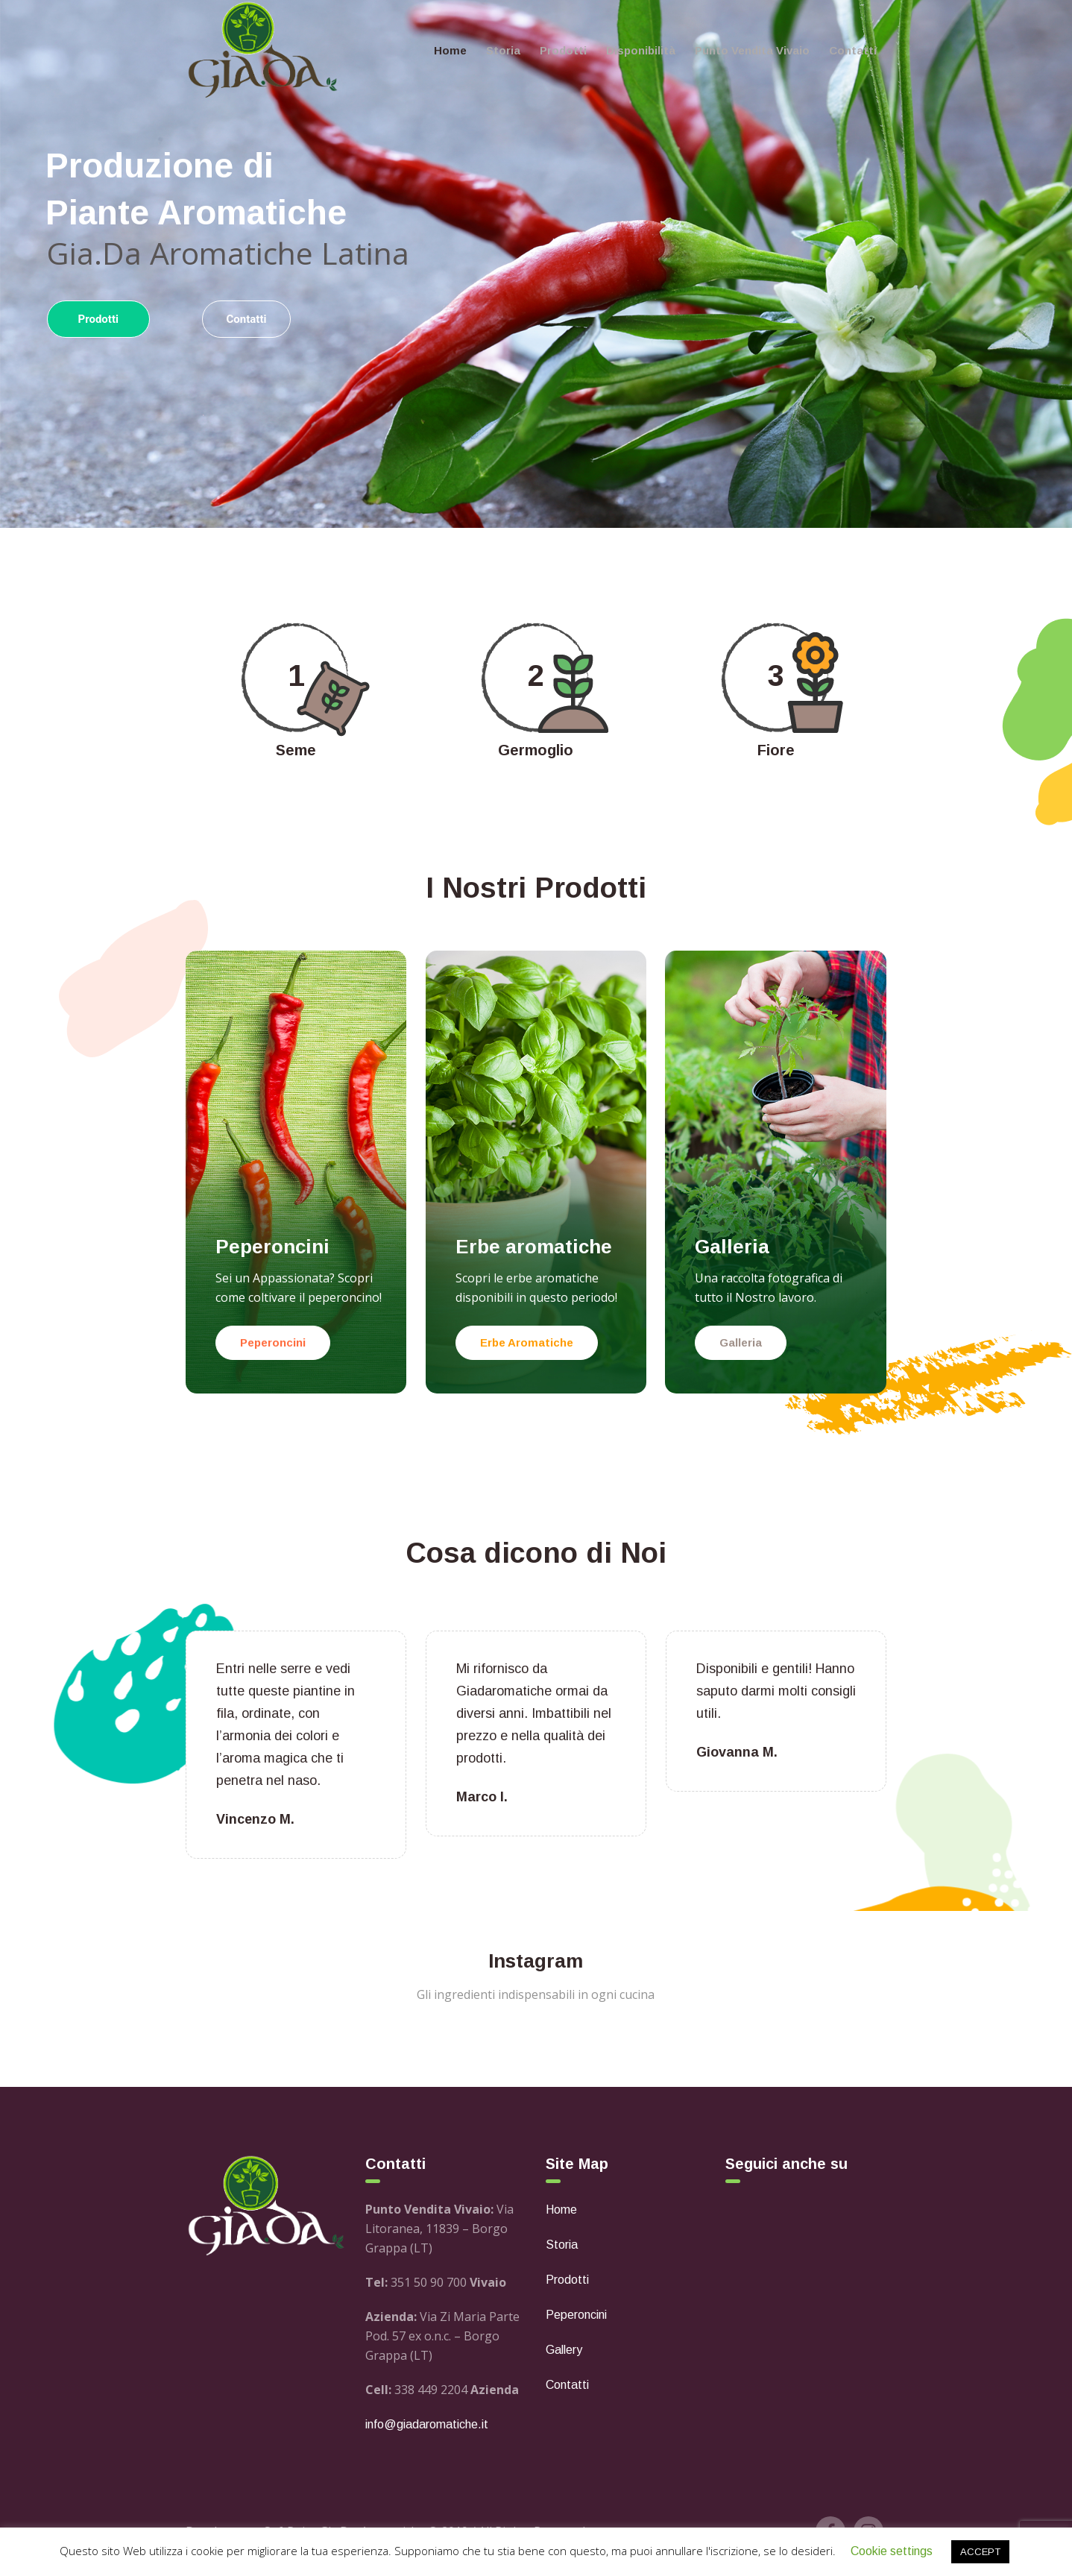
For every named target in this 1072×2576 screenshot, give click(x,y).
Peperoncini (576, 2314)
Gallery (564, 2349)
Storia (562, 2244)
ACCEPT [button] (980, 2551)
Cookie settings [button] (892, 2551)
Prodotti (567, 2279)
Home (561, 2209)
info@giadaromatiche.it (426, 2424)
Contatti (567, 2384)
